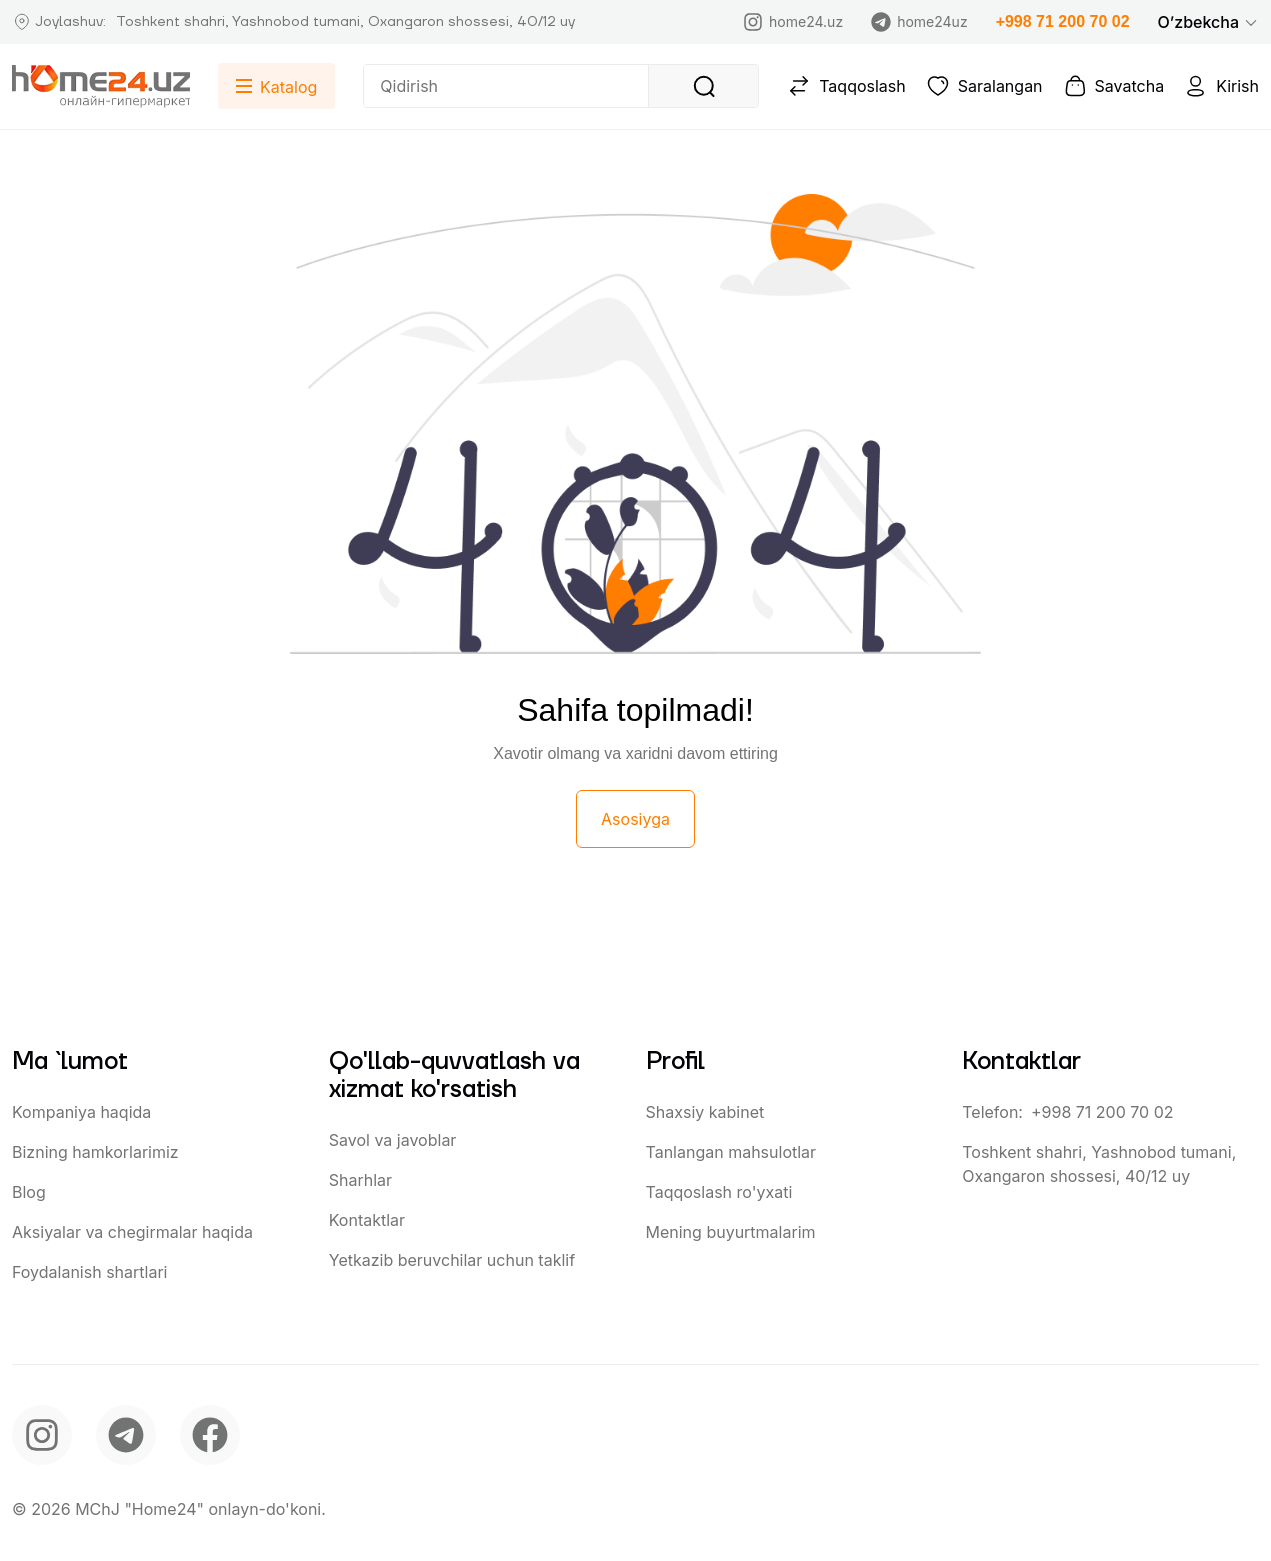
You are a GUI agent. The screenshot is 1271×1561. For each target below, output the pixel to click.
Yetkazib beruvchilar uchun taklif (452, 1260)
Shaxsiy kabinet (705, 1112)
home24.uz (793, 22)
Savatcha (1114, 86)
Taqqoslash (846, 86)
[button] (1208, 22)
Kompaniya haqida (81, 1112)
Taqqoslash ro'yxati (719, 1192)
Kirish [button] (1221, 86)
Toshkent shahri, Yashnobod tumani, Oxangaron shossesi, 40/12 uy (1099, 1164)
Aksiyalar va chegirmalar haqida (132, 1232)
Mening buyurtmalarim (731, 1232)
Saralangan (984, 86)
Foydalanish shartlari (89, 1272)
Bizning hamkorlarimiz (95, 1152)
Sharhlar (360, 1180)
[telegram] (126, 1435)
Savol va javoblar (393, 1140)
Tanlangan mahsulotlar (731, 1152)
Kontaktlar (367, 1220)
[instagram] (42, 1435)
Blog (29, 1192)
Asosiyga (635, 819)
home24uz (919, 22)
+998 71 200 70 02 (1063, 21)
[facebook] (210, 1435)
